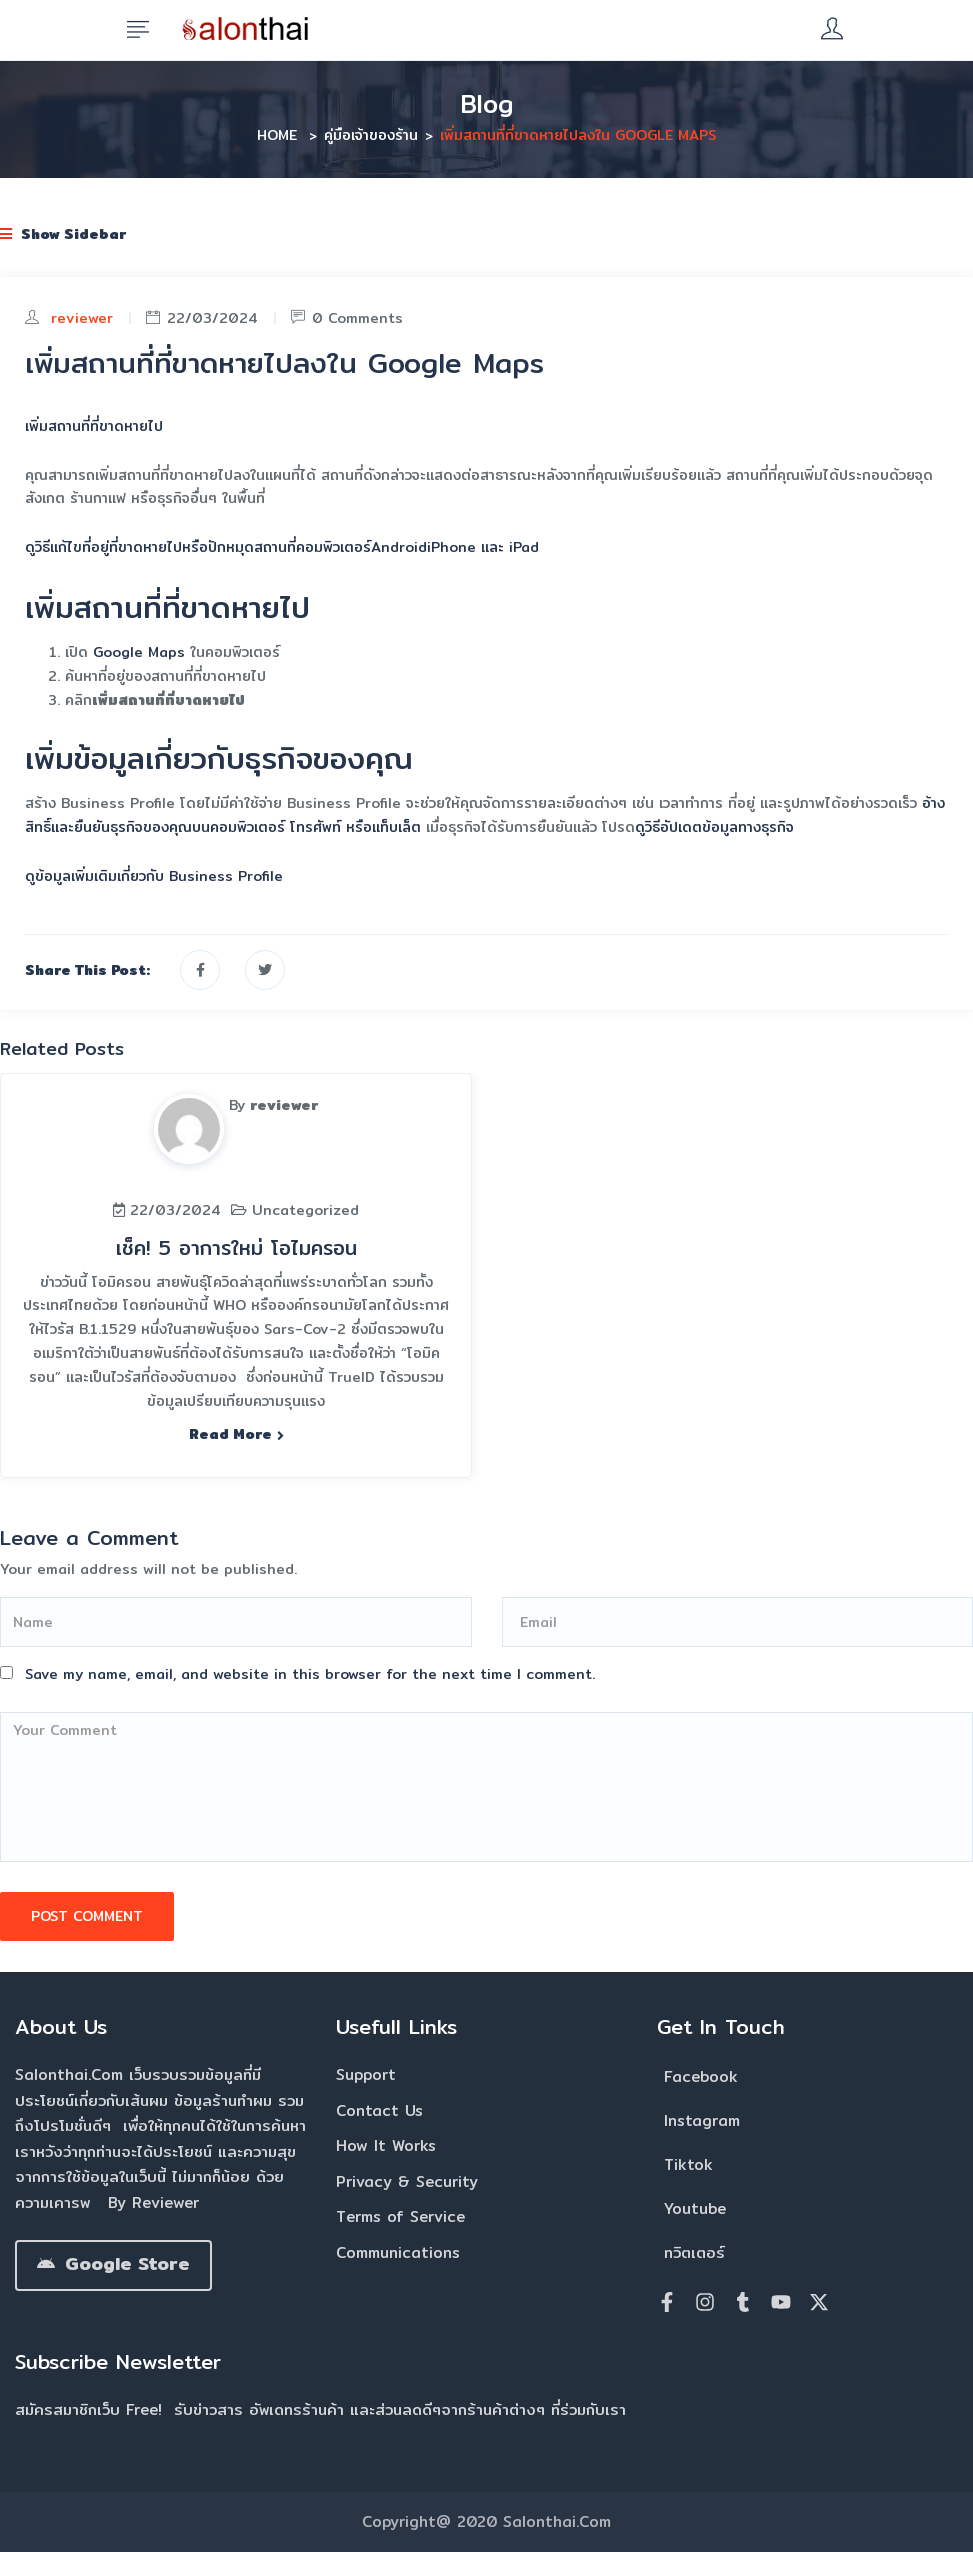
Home (277, 135)
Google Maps (139, 652)
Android (399, 547)
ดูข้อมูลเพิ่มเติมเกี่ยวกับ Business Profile (154, 876)
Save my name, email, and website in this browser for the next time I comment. (310, 1674)
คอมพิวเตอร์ (333, 547)
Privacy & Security (407, 2181)
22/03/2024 (202, 318)
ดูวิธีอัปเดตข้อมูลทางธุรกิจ (714, 827)
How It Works (386, 2145)
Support (366, 2074)
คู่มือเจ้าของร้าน (371, 135)
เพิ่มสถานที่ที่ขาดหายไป (94, 426)
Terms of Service (400, 2216)
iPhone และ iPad (483, 547)
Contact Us (379, 2110)
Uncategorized (305, 1210)
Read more (236, 1434)
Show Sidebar (63, 234)
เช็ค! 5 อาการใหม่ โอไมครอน (236, 1247)
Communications (398, 2252)
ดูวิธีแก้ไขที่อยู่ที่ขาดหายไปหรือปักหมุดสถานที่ (160, 547)
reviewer (82, 318)
